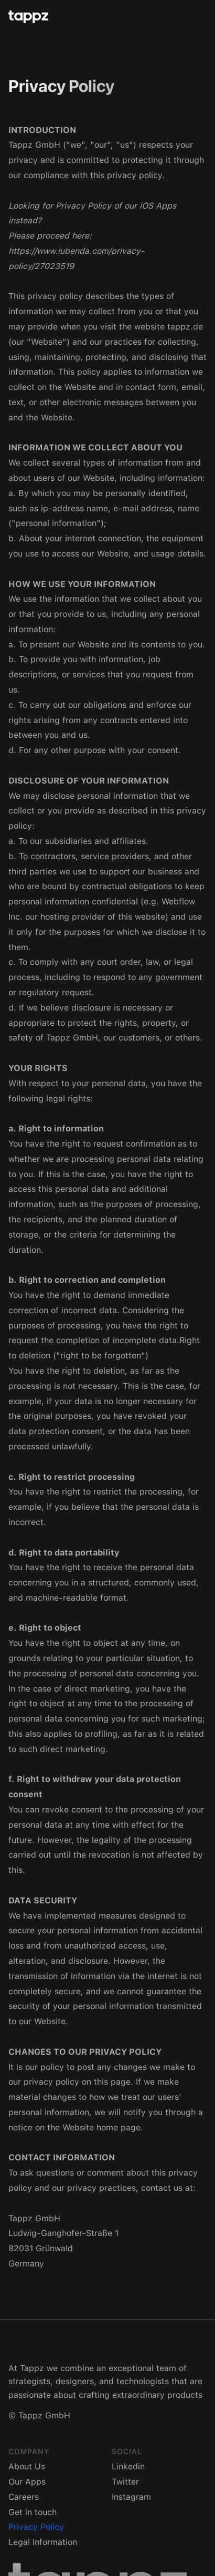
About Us (26, 2466)
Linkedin (128, 2466)
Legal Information (42, 2542)
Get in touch (32, 2512)
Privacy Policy (36, 2527)
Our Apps (27, 2482)
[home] (102, 17)
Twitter (125, 2482)
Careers (23, 2497)
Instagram (131, 2497)
